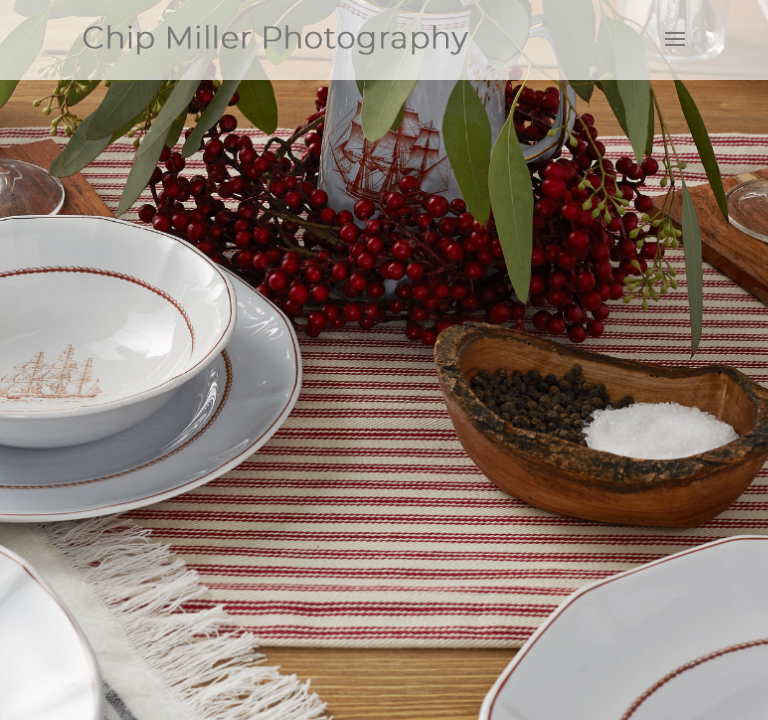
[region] (384, 360)
